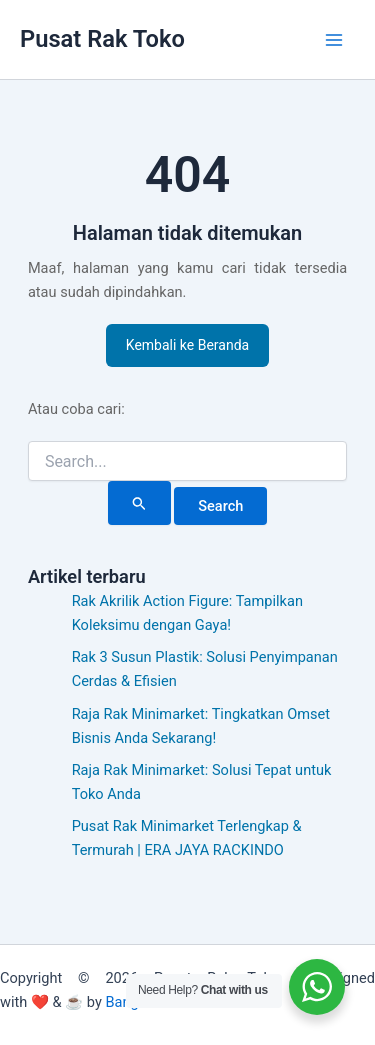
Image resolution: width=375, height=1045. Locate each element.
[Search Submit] (139, 503)
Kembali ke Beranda (187, 345)
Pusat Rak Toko (102, 39)
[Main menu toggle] (334, 40)
